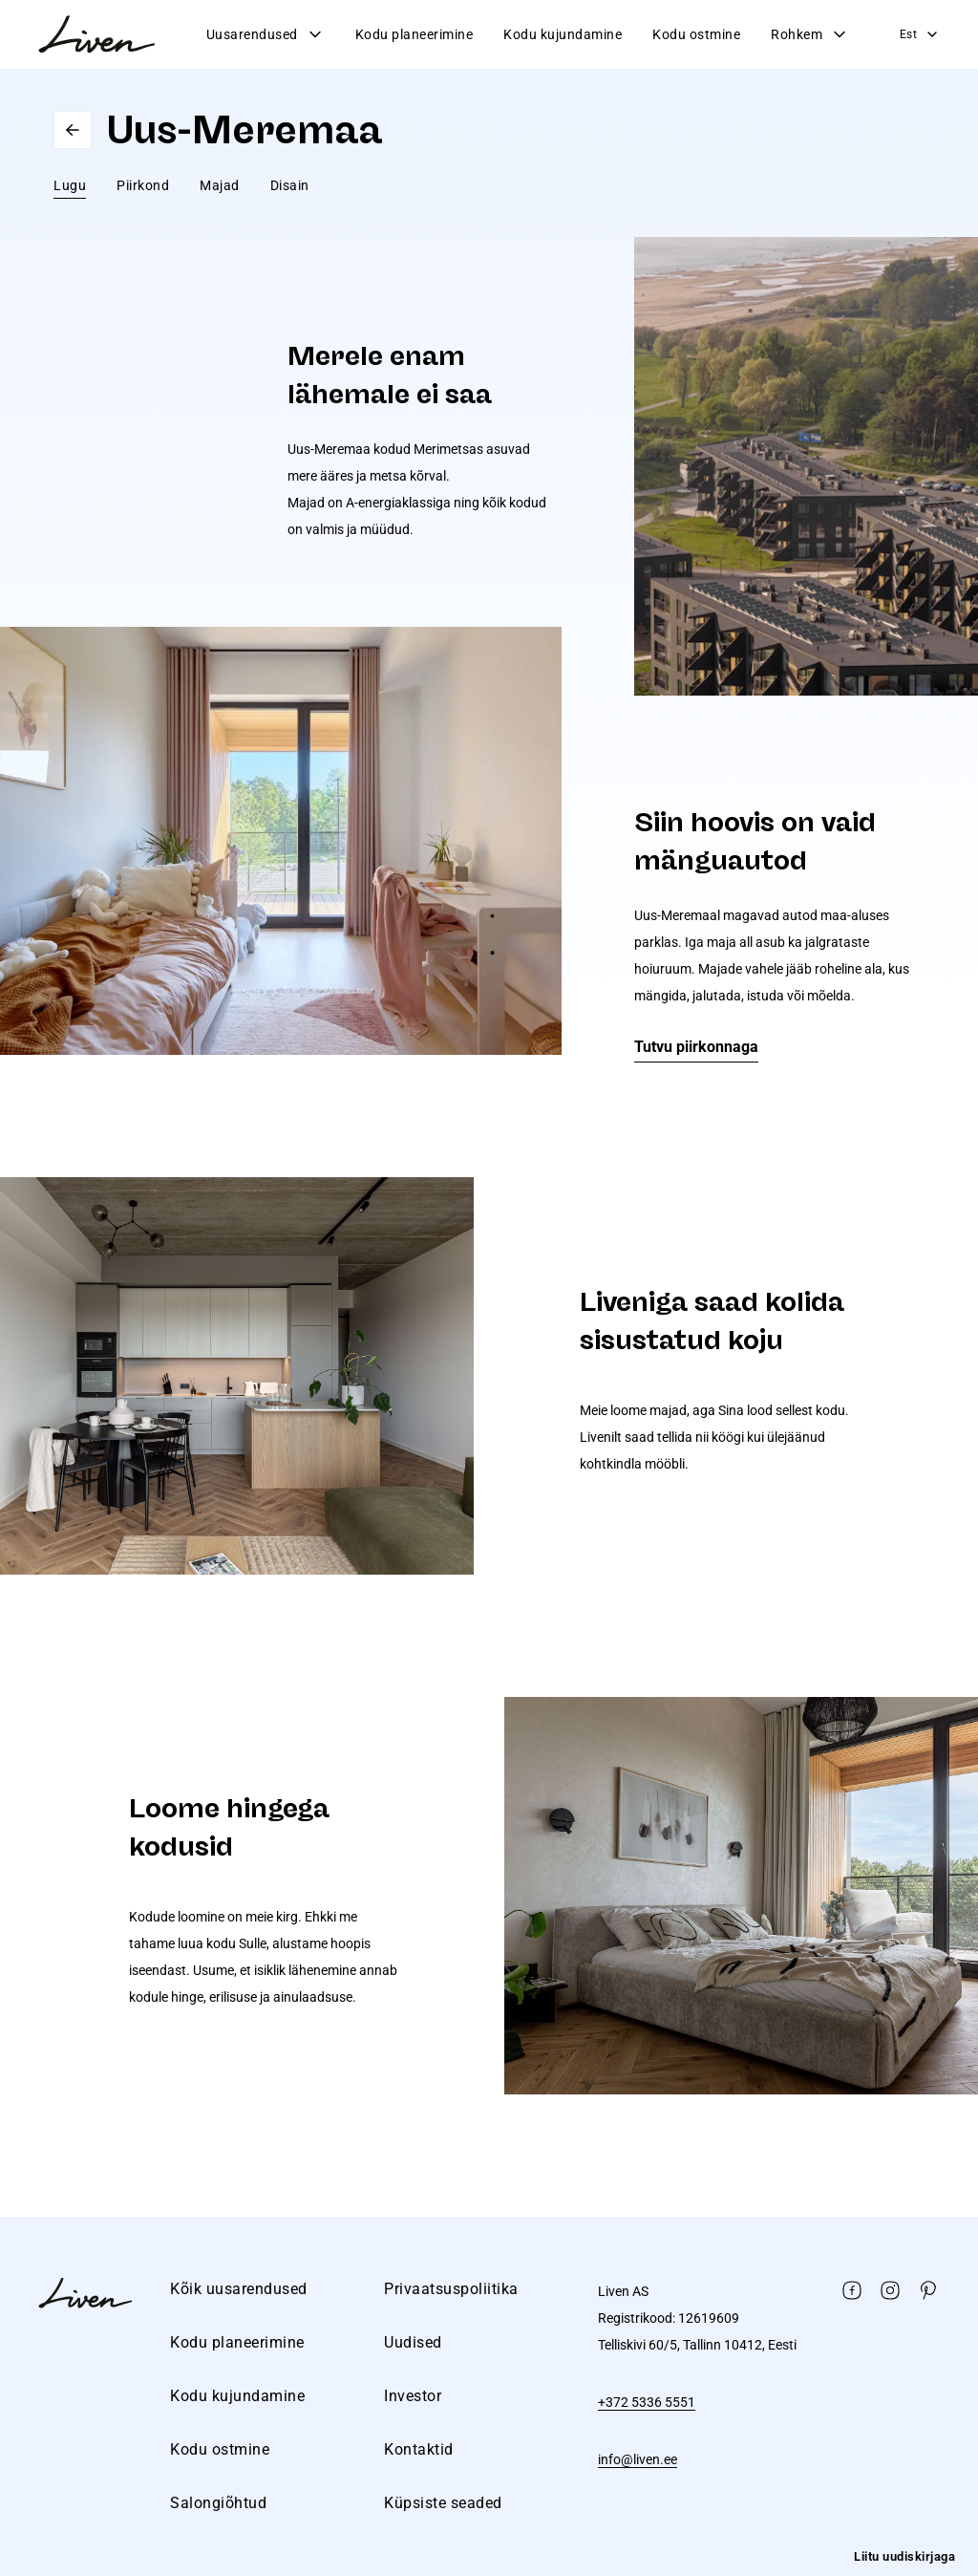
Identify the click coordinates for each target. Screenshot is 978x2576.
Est (920, 34)
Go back (72, 130)
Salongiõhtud (218, 2503)
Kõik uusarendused (239, 2289)
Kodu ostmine (696, 34)
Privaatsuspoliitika (451, 2289)
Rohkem (810, 34)
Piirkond (143, 185)
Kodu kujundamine (562, 34)
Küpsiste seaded (443, 2503)
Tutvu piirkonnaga (696, 1047)
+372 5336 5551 (646, 2402)
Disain (289, 185)
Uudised (413, 2342)
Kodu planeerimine (414, 34)
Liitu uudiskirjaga (904, 2556)
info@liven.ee (637, 2459)
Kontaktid (419, 2449)
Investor (412, 2396)
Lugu (69, 185)
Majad (220, 185)
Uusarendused (265, 34)
